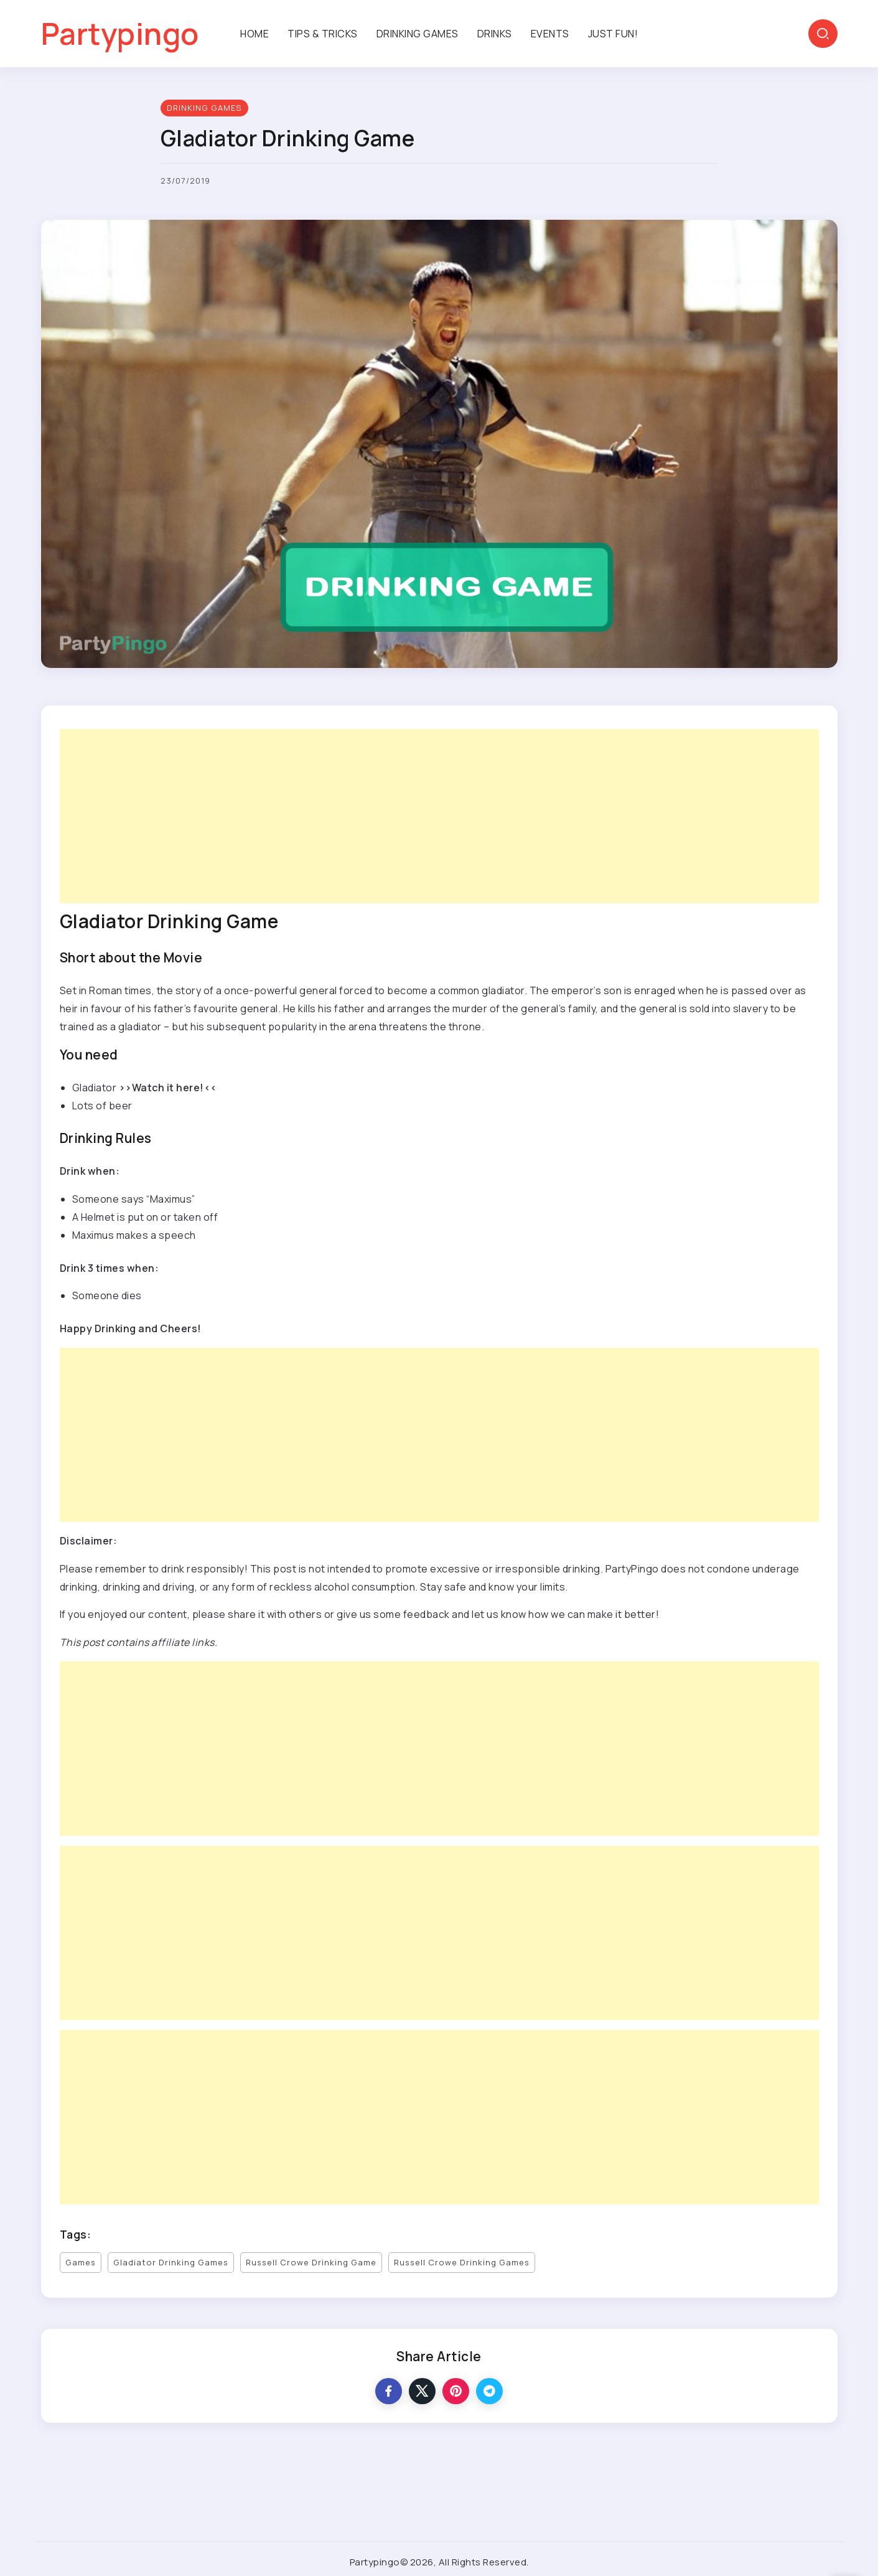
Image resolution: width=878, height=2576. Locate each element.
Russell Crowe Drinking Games (462, 2262)
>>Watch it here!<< (168, 1087)
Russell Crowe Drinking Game (311, 2262)
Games (80, 2262)
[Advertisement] (433, 816)
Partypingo (120, 33)
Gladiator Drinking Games (170, 2262)
